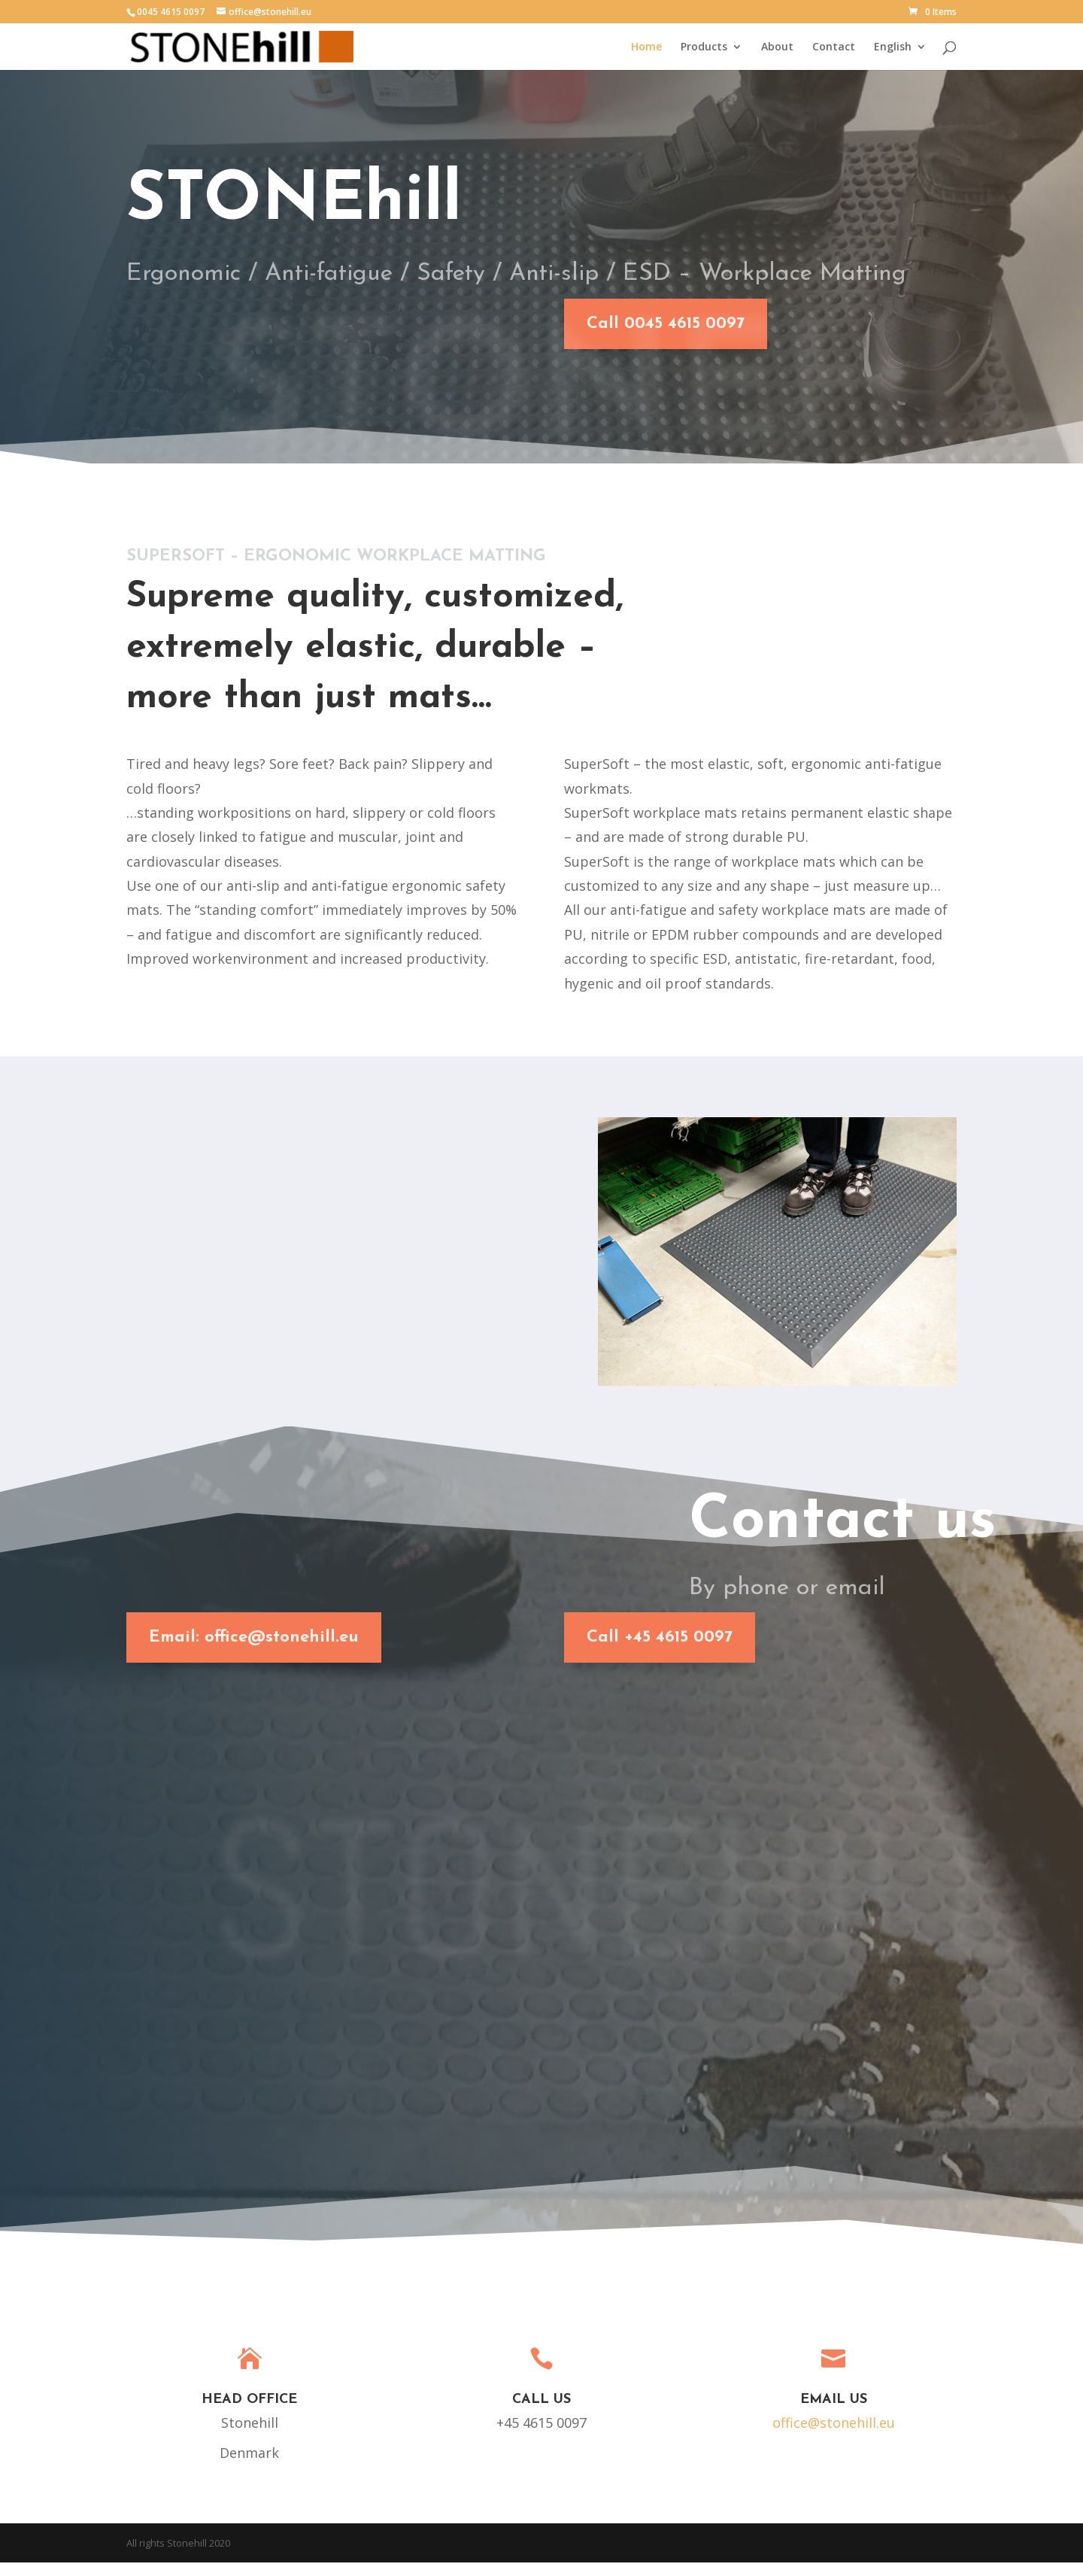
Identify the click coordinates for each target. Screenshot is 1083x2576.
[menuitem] (900, 55)
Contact (833, 47)
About (777, 47)
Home (646, 47)
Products (704, 47)
